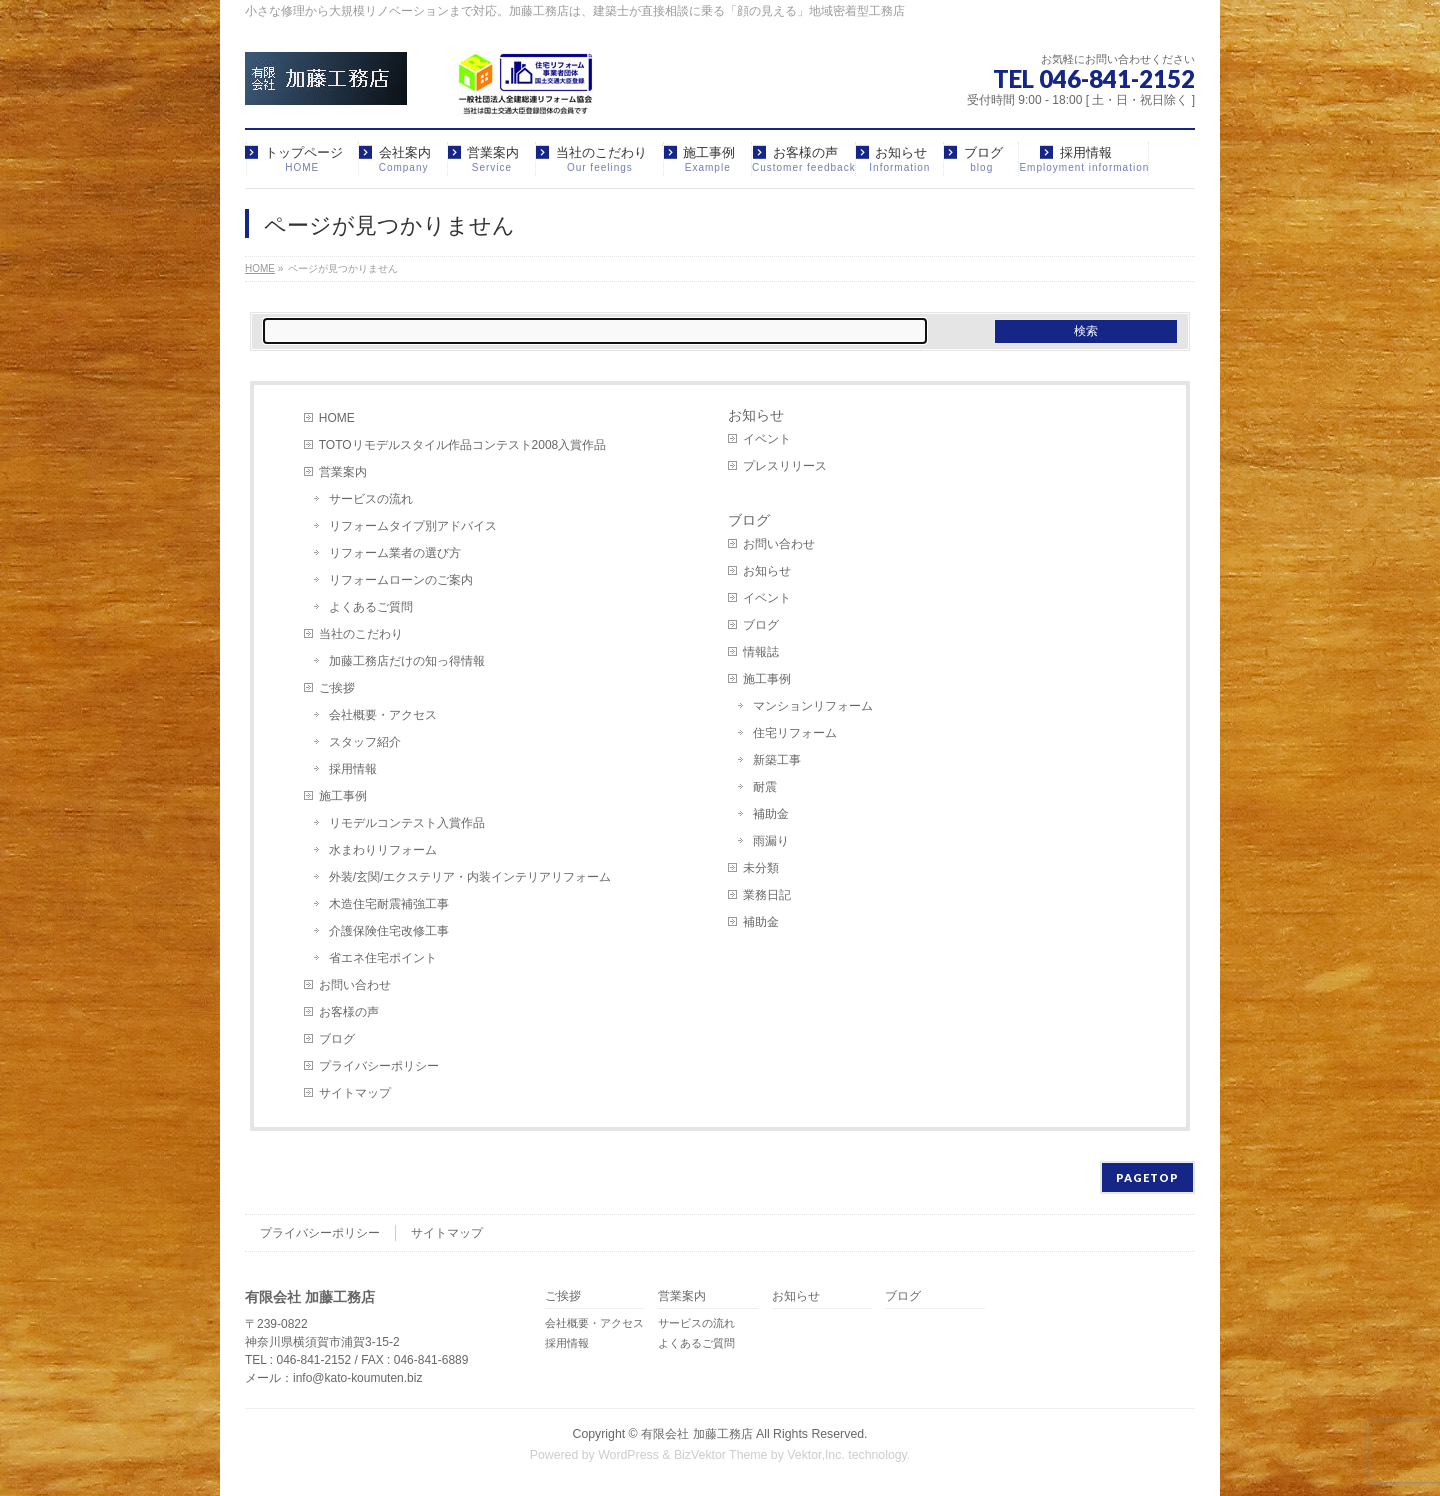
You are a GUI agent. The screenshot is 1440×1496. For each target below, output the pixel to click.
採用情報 (353, 769)
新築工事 (777, 760)
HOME (337, 418)
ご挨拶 (337, 688)
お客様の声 (349, 1012)
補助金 (771, 814)
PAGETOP (1147, 1177)
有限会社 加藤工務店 (696, 1434)
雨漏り (771, 841)
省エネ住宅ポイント (383, 958)
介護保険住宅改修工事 (389, 931)
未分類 (761, 868)
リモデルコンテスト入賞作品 (407, 823)
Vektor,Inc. (816, 1455)
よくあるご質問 (371, 607)
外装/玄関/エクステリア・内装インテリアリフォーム (470, 877)
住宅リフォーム (795, 733)
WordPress (628, 1455)
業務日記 (767, 895)
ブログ (337, 1039)
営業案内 (343, 472)
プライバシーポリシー (379, 1066)
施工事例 (343, 796)
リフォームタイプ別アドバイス (413, 526)
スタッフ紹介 (365, 742)
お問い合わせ (355, 985)
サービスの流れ (371, 499)
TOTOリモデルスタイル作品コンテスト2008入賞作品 (463, 445)
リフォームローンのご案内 (401, 580)
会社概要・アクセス (383, 715)
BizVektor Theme (721, 1455)
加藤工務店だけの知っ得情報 (407, 661)
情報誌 (761, 652)
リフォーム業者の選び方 (395, 553)
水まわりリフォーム (383, 850)
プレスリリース (785, 466)
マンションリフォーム (813, 706)
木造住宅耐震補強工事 (389, 904)
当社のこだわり (361, 634)
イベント (767, 439)
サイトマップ (355, 1093)
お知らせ (756, 415)
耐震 (765, 787)
